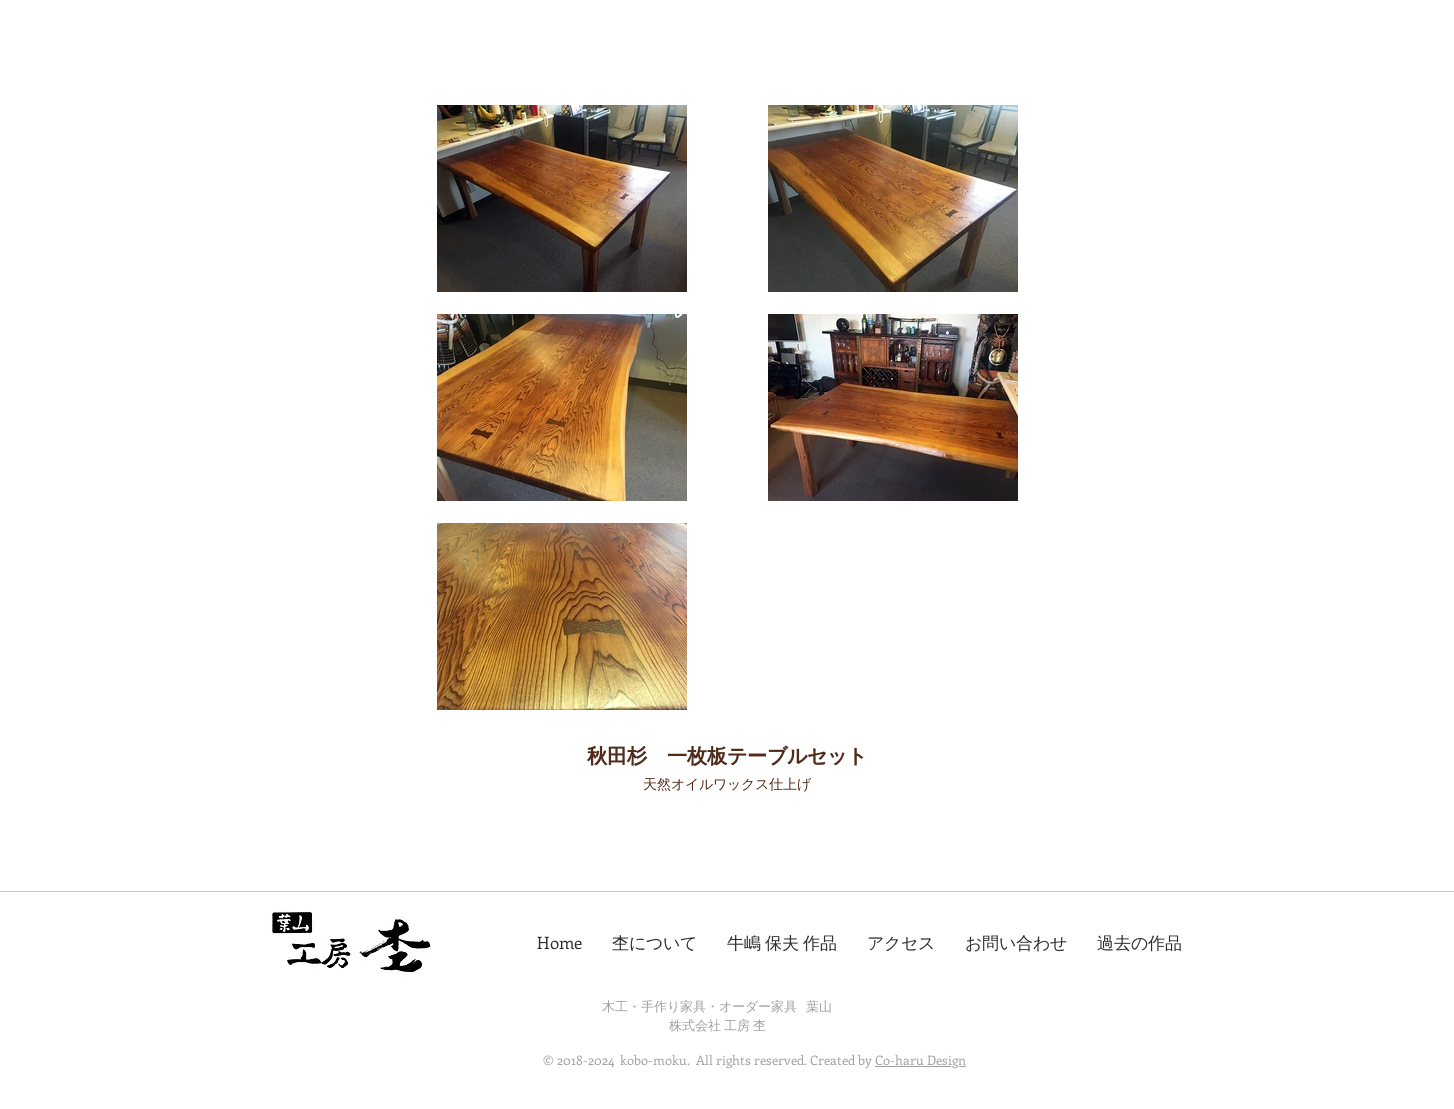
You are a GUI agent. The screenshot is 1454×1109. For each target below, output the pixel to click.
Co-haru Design (920, 1059)
